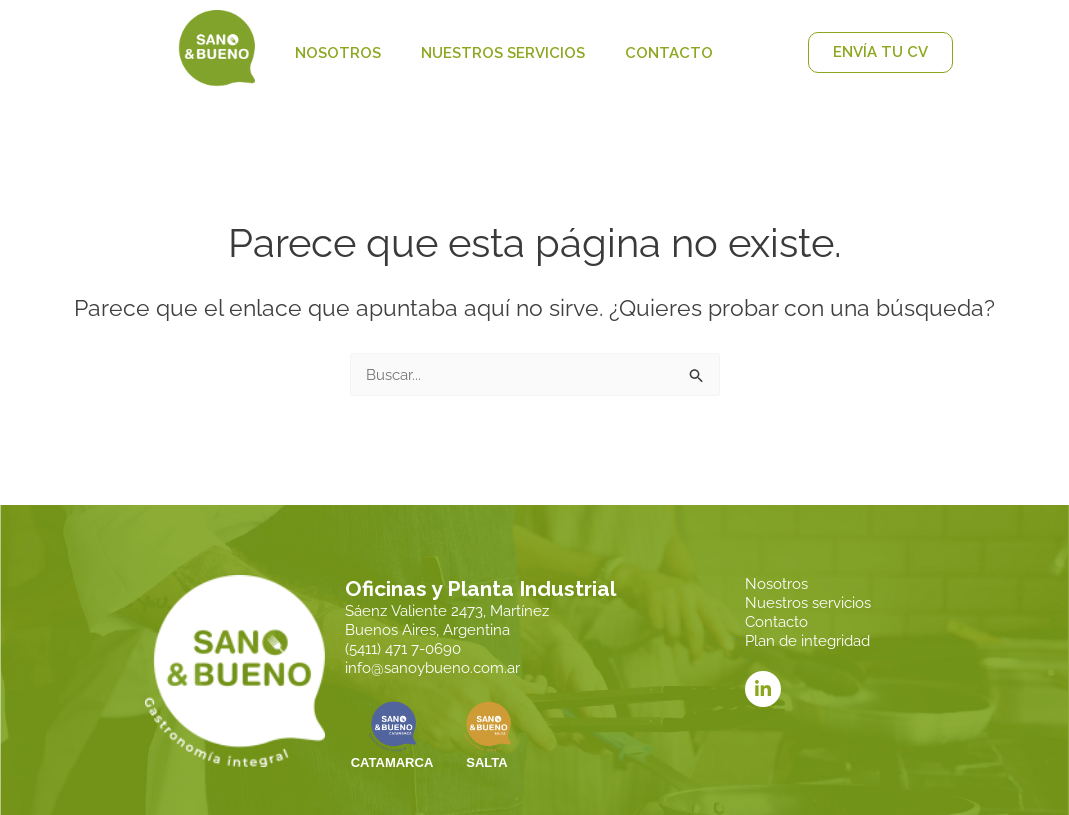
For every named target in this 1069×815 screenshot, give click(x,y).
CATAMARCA (392, 765)
